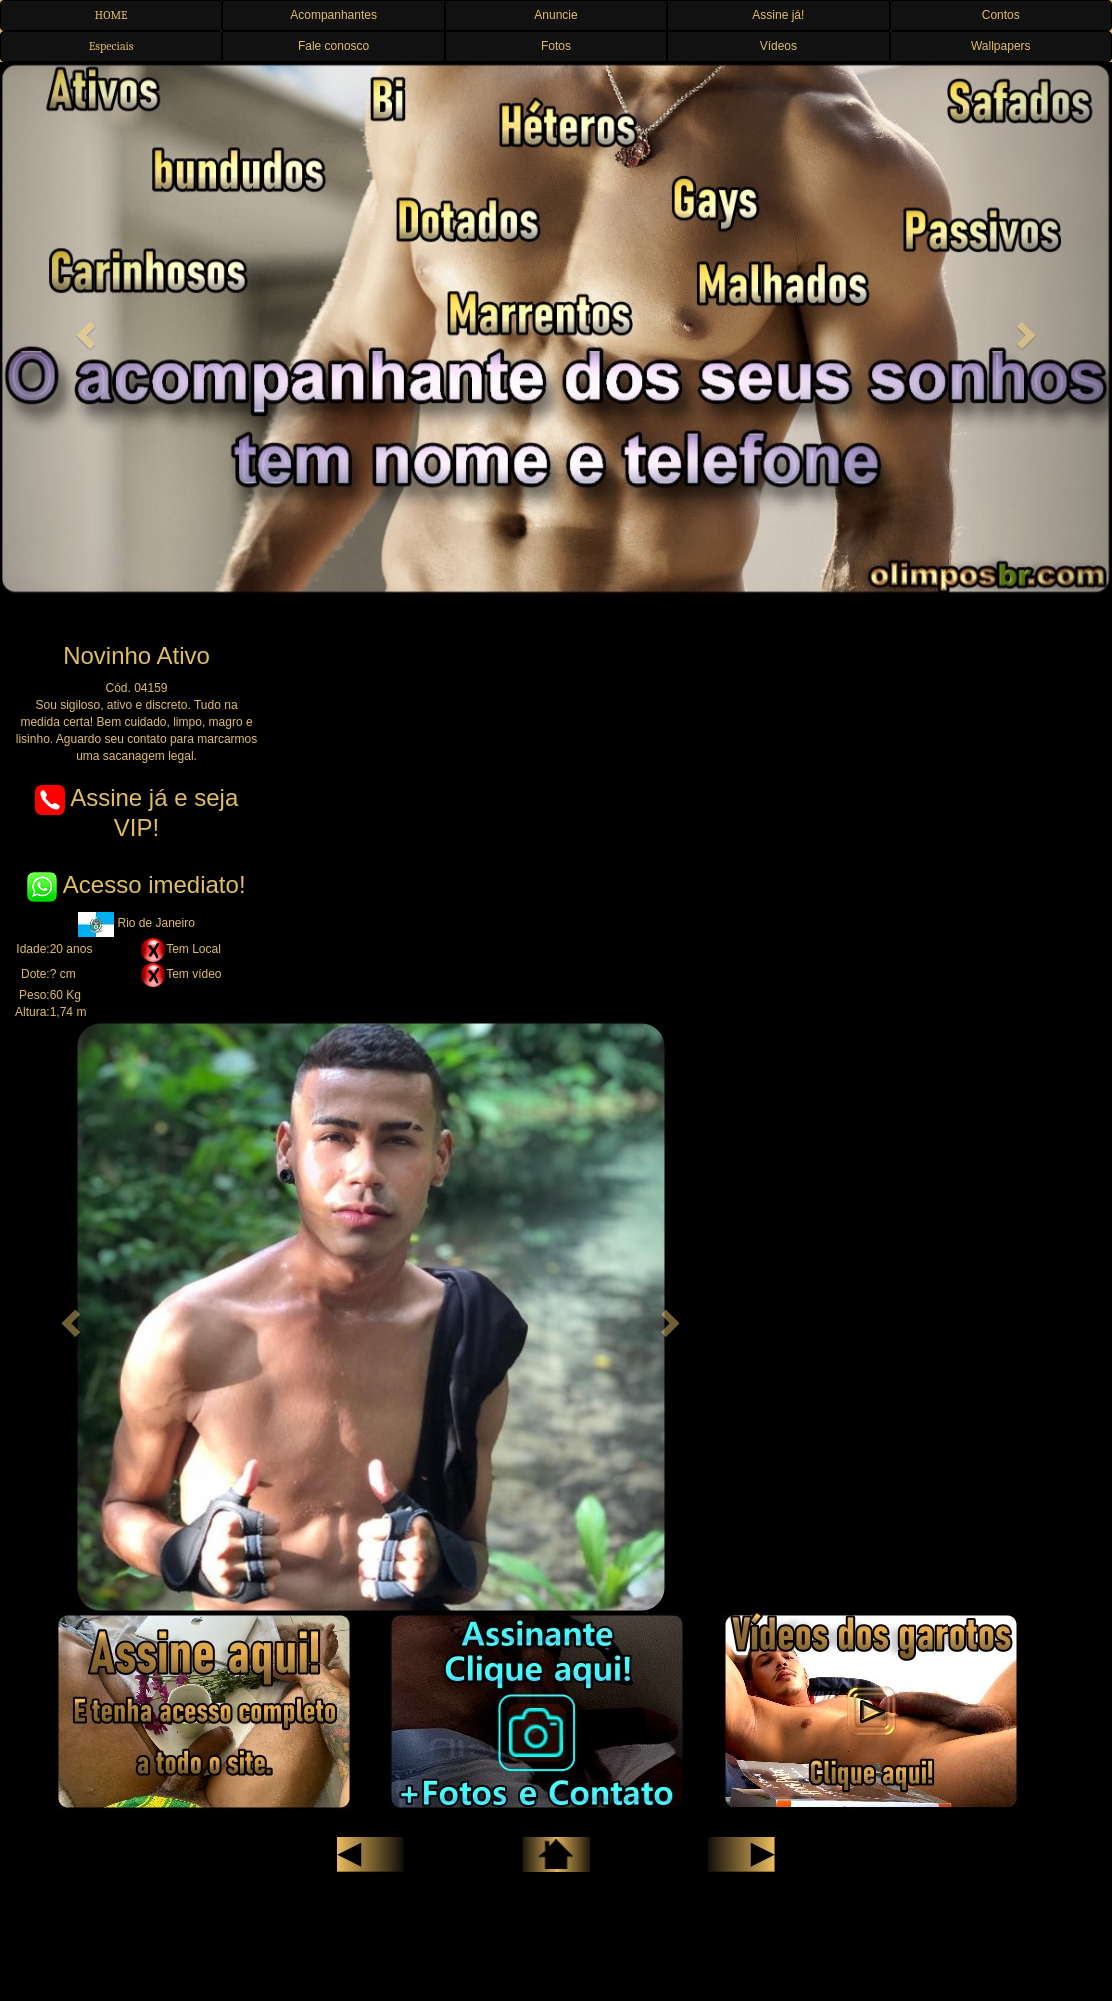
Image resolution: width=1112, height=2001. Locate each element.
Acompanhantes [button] (333, 15)
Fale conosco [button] (333, 46)
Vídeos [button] (778, 46)
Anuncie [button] (555, 15)
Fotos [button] (556, 46)
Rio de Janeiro (136, 923)
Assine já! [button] (778, 15)
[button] (83, 329)
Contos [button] (1001, 15)
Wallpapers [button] (1001, 46)
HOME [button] (111, 15)
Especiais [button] (111, 46)
